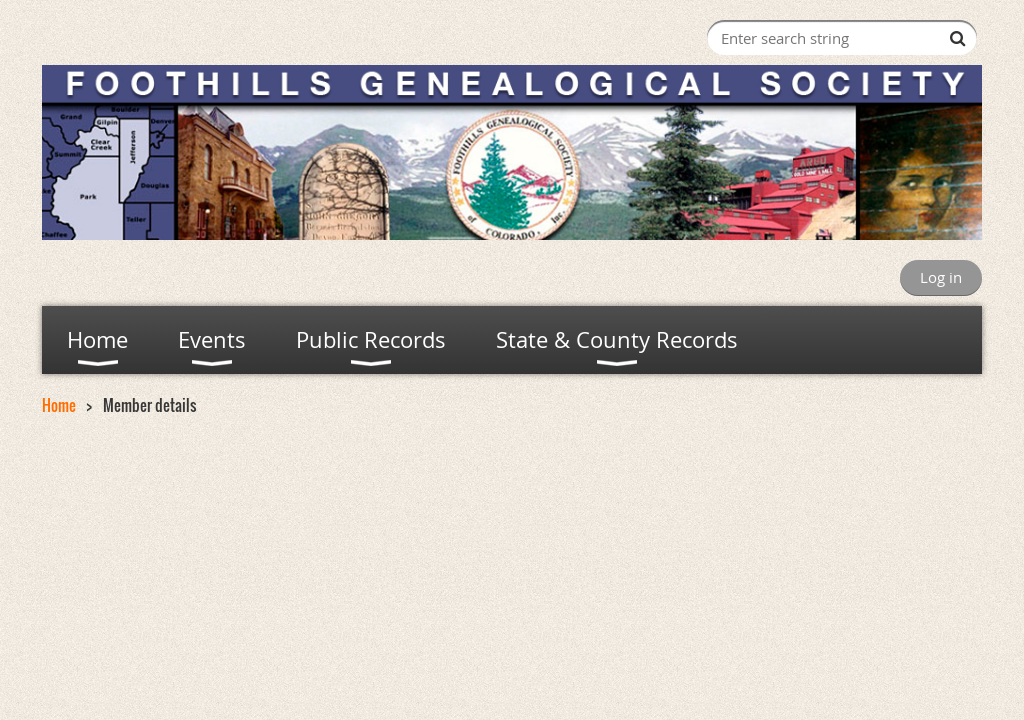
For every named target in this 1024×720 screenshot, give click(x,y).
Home (59, 405)
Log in (941, 277)
